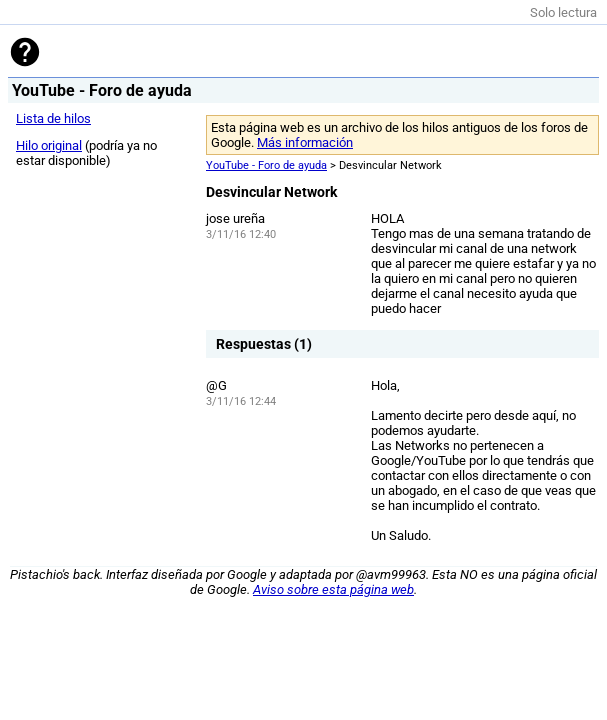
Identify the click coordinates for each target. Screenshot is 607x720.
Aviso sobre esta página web (333, 589)
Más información (305, 142)
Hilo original (49, 145)
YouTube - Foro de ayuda (266, 165)
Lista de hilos (53, 118)
